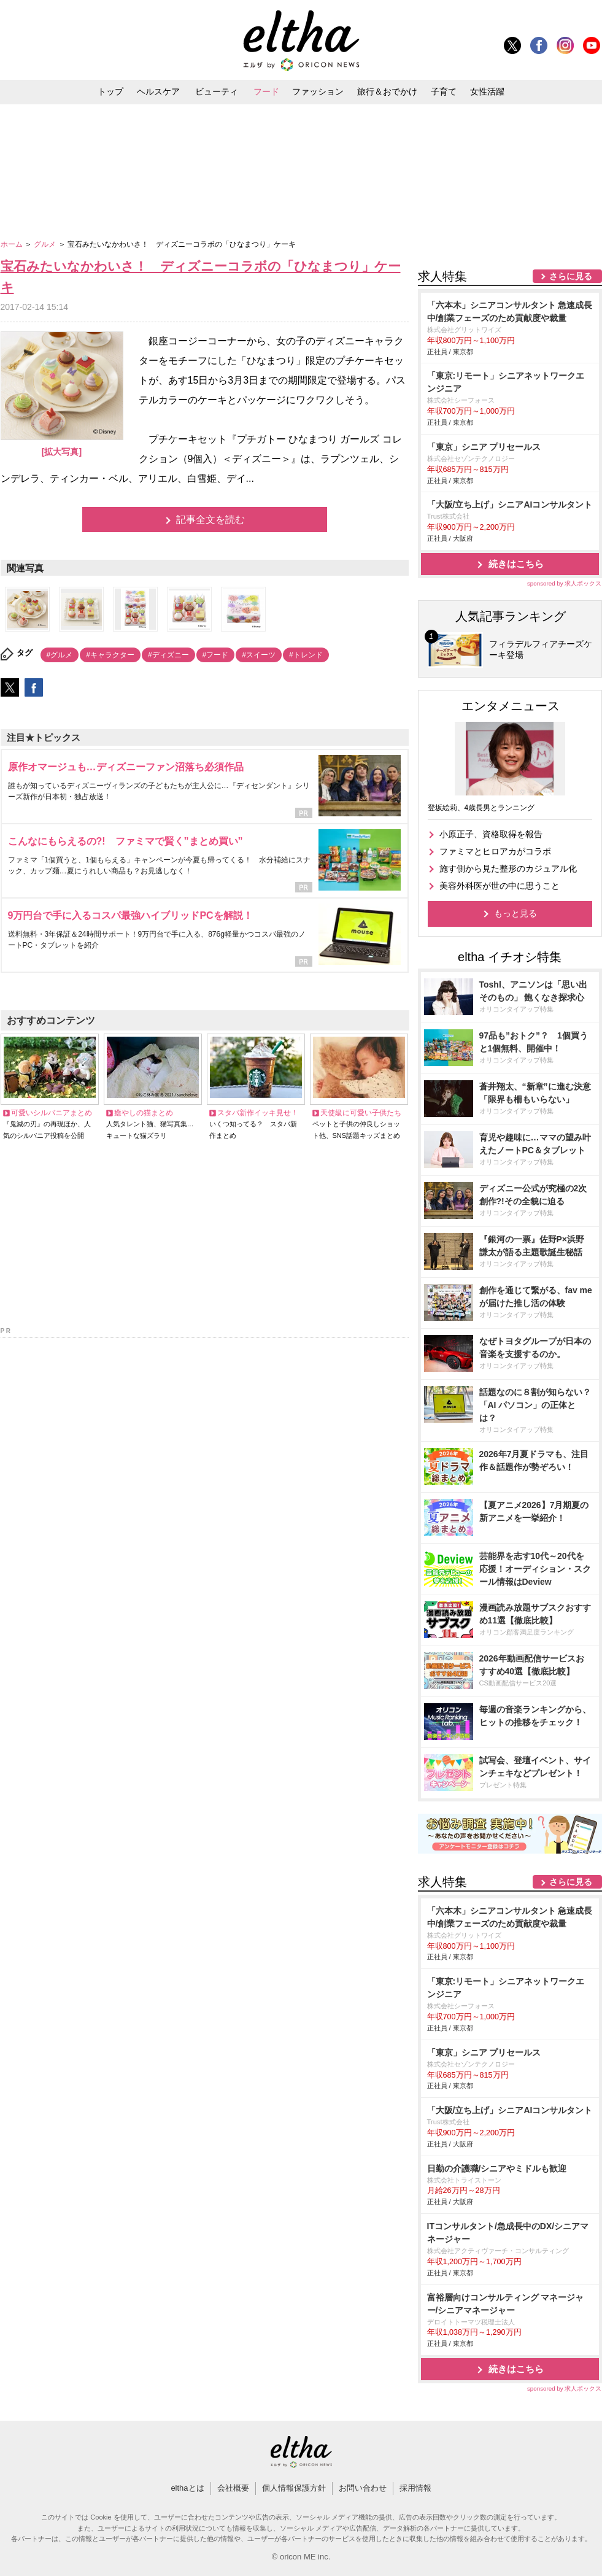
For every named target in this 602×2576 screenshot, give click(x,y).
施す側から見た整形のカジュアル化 (508, 868)
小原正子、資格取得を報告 (490, 834)
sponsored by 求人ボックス (564, 583)
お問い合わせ (363, 2488)
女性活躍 (487, 91)
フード (266, 91)
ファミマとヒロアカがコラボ (495, 851)
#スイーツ (259, 655)
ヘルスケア (158, 91)
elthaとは (187, 2488)
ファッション (318, 91)
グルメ (46, 244)
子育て (444, 91)
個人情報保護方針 (294, 2488)
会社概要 (233, 2488)
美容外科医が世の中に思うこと (499, 886)
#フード (216, 655)
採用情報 (415, 2488)
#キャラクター (110, 655)
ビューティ (216, 91)
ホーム (13, 244)
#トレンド (306, 655)
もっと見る (515, 913)
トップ (110, 91)
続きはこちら (516, 564)
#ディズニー (168, 655)
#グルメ (60, 655)
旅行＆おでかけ (387, 91)
